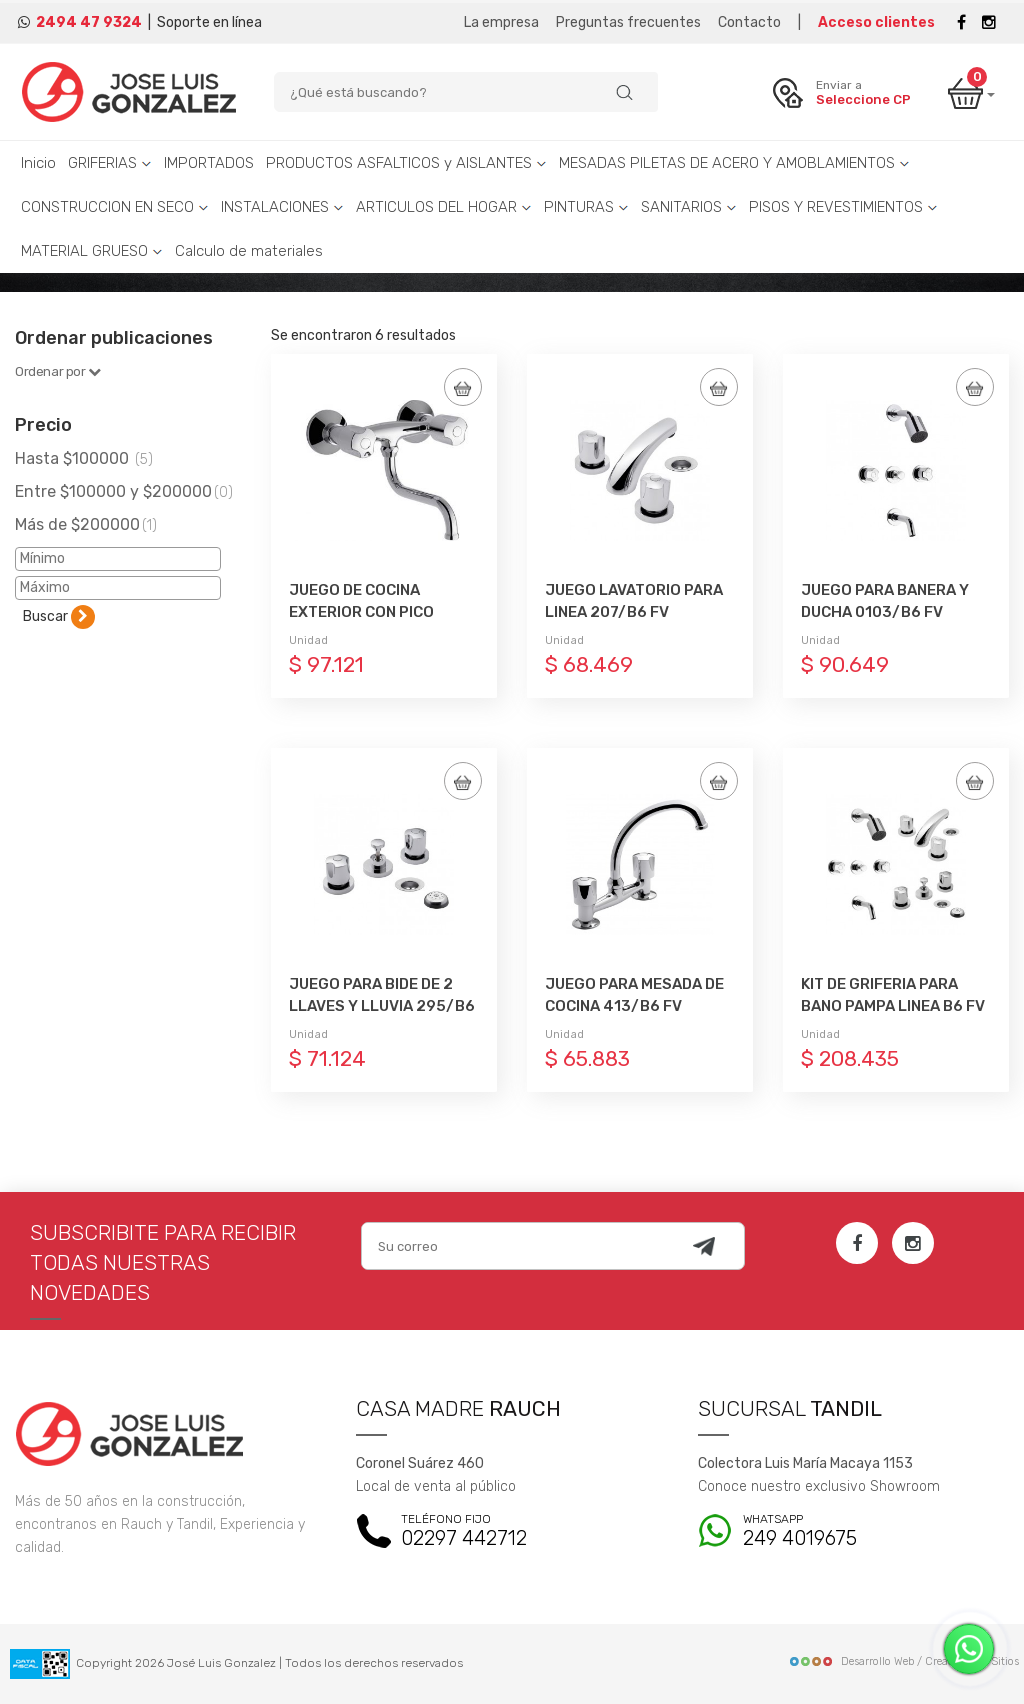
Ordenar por (58, 371)
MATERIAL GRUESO (92, 251)
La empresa (501, 22)
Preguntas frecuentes (628, 22)
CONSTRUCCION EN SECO (115, 207)
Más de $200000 (86, 524)
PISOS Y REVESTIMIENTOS (843, 207)
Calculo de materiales (249, 251)
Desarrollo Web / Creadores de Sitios (903, 1661)
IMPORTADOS (209, 163)
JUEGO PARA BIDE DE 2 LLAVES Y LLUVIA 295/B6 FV (382, 1006)
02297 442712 (511, 1531)
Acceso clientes (876, 22)
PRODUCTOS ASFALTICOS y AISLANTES (406, 163)
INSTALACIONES (282, 207)
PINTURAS (586, 207)
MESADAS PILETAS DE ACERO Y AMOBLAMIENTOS (734, 163)
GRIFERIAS (110, 163)
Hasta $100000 (84, 458)
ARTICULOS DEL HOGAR (444, 207)
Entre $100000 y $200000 (124, 491)
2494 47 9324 (89, 22)
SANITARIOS (689, 207)
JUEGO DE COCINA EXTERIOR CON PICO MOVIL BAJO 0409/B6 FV (381, 612)
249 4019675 (853, 1531)
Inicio (38, 163)
